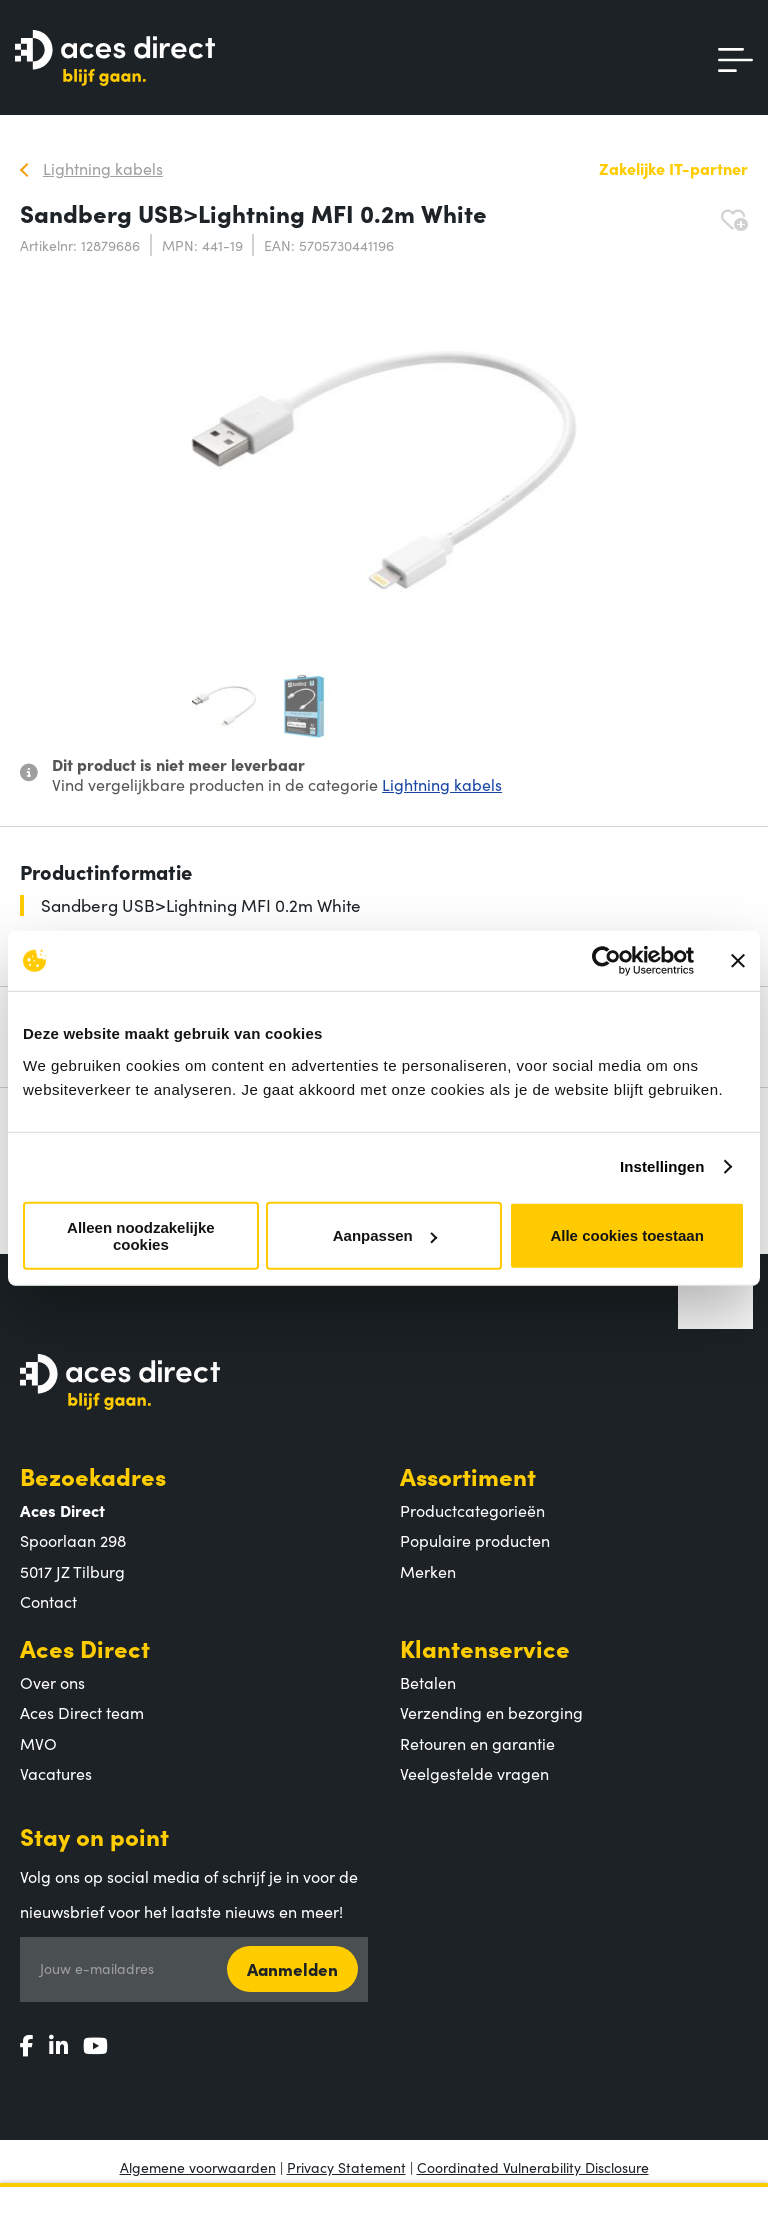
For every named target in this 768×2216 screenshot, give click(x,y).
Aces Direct (85, 1647)
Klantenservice (485, 1647)
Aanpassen (385, 1235)
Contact (48, 1601)
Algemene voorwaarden (198, 2167)
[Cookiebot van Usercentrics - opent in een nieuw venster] (606, 961)
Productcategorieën (472, 1510)
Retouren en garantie (477, 1743)
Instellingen (662, 1166)
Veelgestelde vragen (474, 1773)
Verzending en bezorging (491, 1712)
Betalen (428, 1682)
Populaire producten (475, 1540)
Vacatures (56, 1773)
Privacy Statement (346, 2167)
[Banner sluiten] (738, 961)
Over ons (52, 1682)
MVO (38, 1743)
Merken (428, 1571)
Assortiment (468, 1475)
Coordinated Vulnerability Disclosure (533, 2167)
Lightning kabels (442, 784)
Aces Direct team (82, 1712)
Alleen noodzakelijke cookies (141, 1235)
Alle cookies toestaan (626, 1235)
